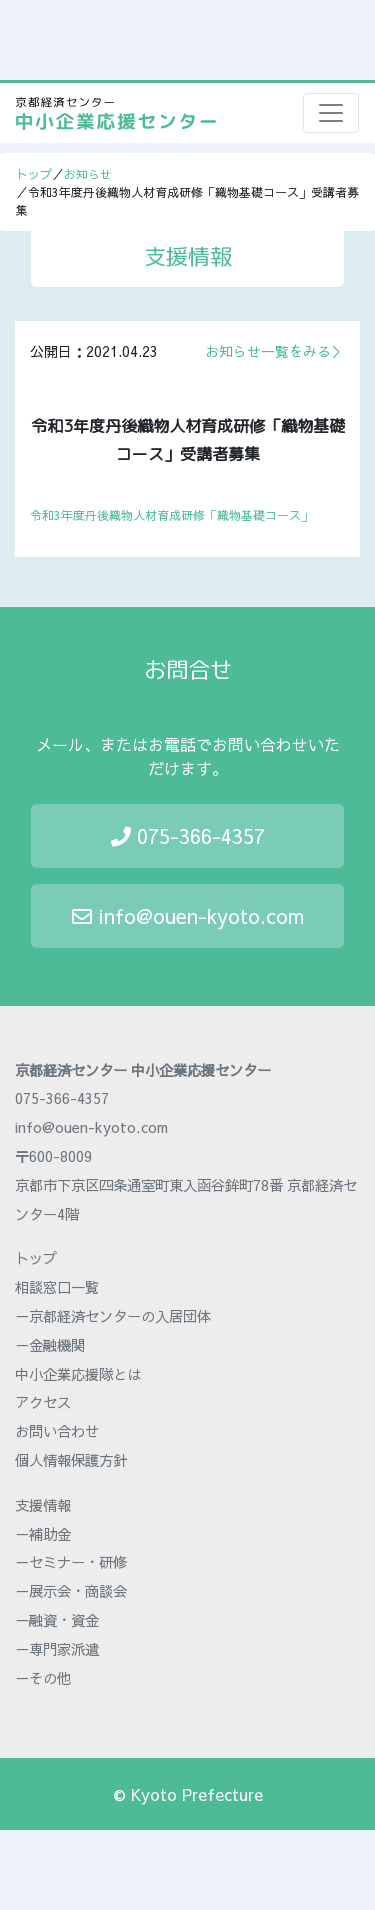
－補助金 (43, 1534)
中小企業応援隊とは (78, 1374)
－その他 (43, 1678)
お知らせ (88, 174)
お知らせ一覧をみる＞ (275, 351)
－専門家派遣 (57, 1649)
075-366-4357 (188, 835)
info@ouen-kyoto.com (188, 915)
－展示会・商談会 (71, 1591)
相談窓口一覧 (57, 1287)
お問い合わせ (57, 1431)
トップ (34, 174)
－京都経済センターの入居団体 (113, 1316)
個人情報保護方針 (71, 1460)
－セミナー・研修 (71, 1562)
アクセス (43, 1402)
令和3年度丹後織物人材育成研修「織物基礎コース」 (171, 515)
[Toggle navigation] (331, 113)
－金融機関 (50, 1345)
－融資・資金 (57, 1620)
